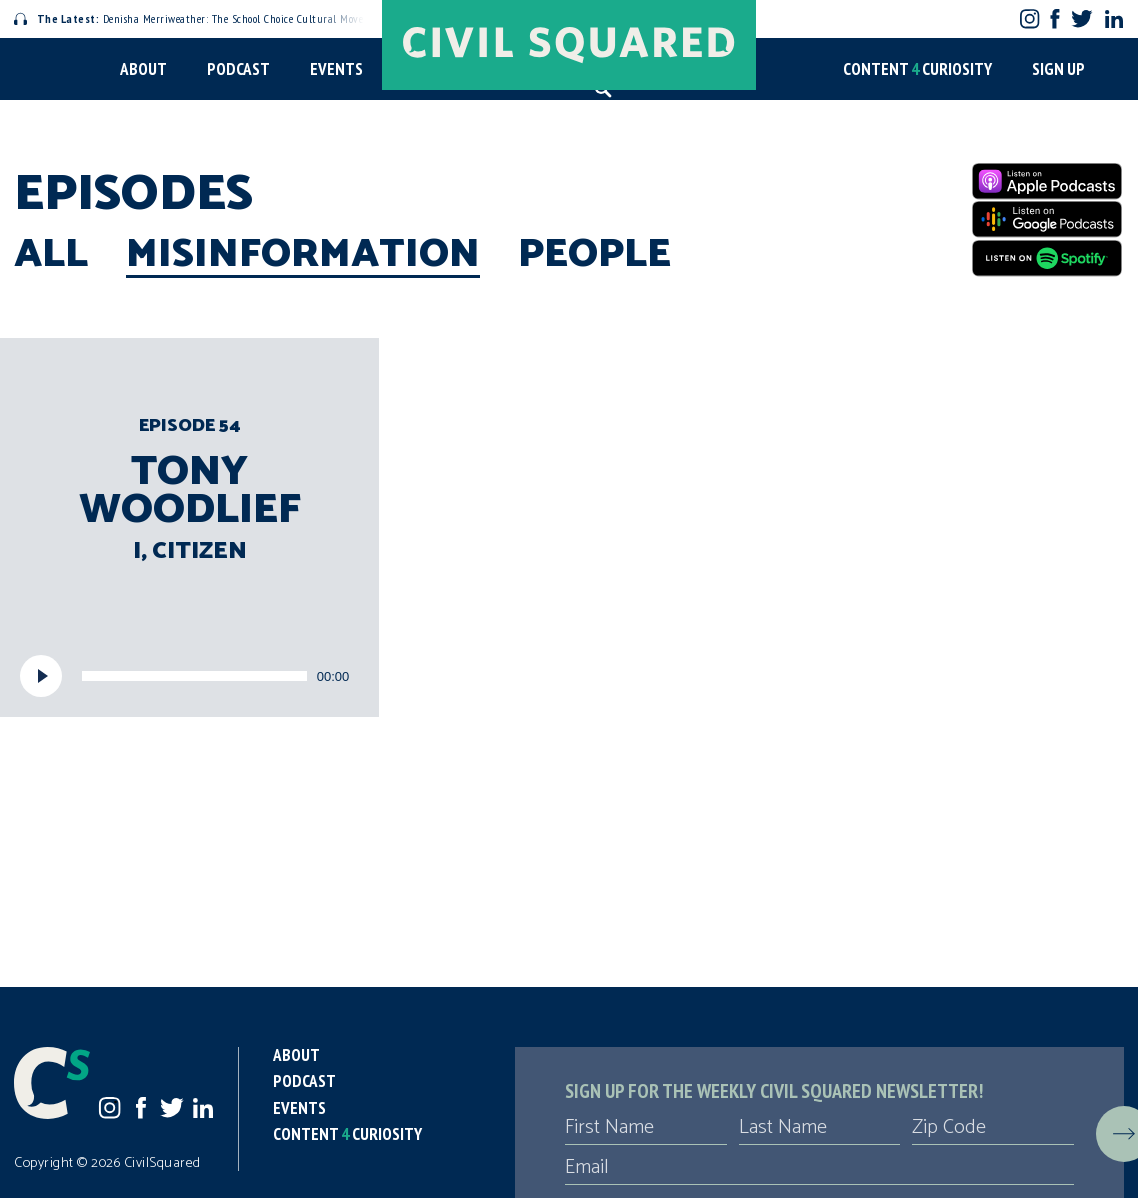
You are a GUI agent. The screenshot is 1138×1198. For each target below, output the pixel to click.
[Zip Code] (993, 1128)
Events (336, 69)
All (51, 255)
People (594, 255)
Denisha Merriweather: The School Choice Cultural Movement (201, 18)
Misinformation (303, 255)
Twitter (1081, 18)
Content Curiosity (917, 69)
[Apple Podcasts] (1047, 181)
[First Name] (646, 1128)
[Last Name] (820, 1128)
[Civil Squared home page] (569, 45)
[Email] (819, 1168)
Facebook (1055, 18)
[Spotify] (1047, 258)
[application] (189, 676)
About (143, 69)
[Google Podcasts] (1047, 219)
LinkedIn (1114, 19)
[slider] (194, 676)
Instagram (1029, 18)
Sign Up (1058, 69)
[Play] (41, 676)
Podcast (238, 69)
